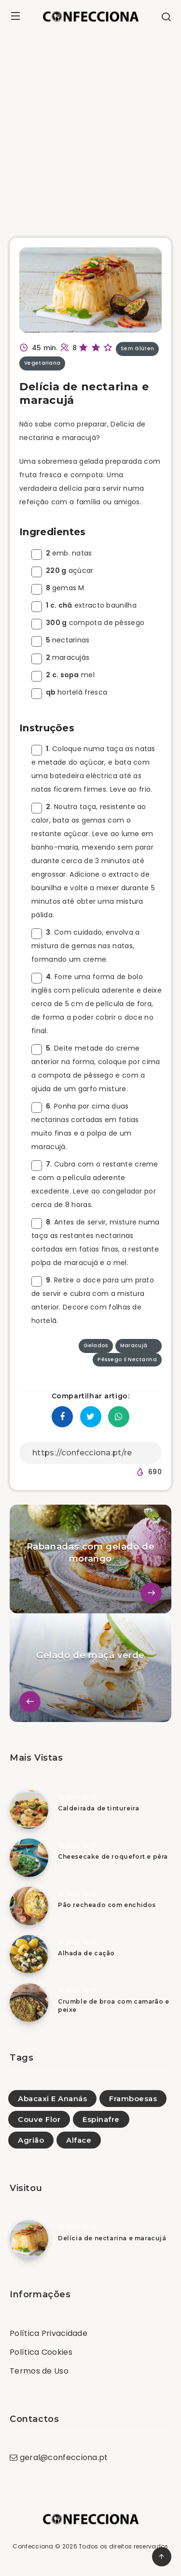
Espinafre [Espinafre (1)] (101, 2119)
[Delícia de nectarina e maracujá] (29, 2239)
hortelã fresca (69, 692)
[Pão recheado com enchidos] (29, 1906)
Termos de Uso (39, 2371)
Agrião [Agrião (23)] (31, 2140)
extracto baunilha (84, 605)
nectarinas (60, 640)
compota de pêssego (87, 622)
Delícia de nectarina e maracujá (112, 2238)
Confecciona (33, 2546)
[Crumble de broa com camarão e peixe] (29, 2002)
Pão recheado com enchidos (107, 1904)
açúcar (62, 570)
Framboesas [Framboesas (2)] (133, 2098)
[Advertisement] (90, 127)
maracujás (60, 657)
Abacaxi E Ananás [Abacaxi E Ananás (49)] (52, 2098)
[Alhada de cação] (29, 1954)
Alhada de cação (86, 1953)
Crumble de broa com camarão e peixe (113, 2005)
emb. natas (61, 553)
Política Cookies (41, 2352)
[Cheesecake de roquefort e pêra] (29, 1857)
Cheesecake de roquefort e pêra (113, 1856)
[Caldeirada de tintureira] (29, 1809)
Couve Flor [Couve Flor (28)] (39, 2119)
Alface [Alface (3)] (78, 2140)
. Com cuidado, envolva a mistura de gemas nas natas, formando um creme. (85, 945)
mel (63, 675)
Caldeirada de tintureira (98, 1808)
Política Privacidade (48, 2333)
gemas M (57, 588)
